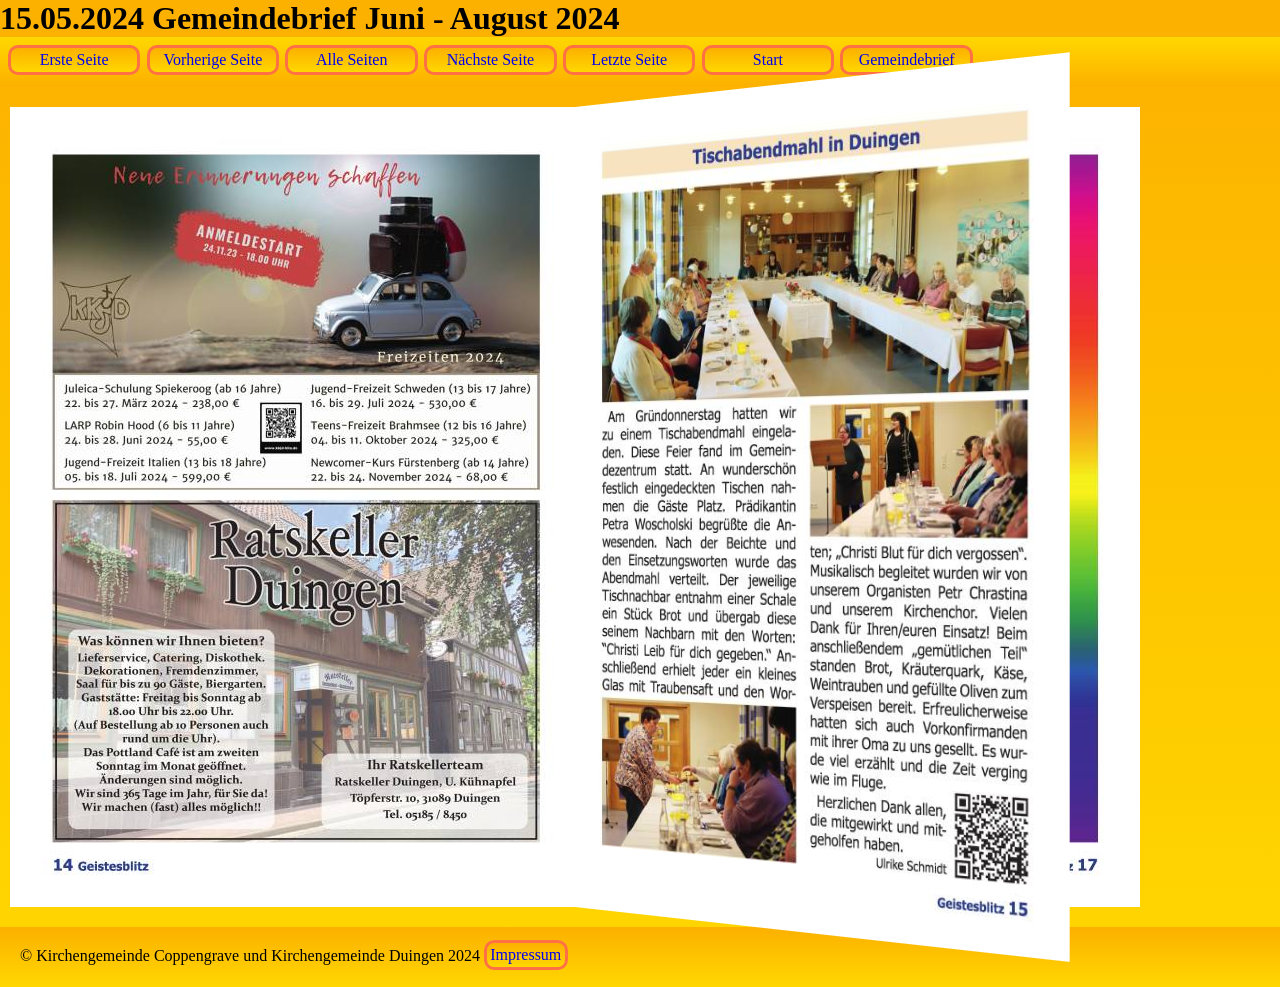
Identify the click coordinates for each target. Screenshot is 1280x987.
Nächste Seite (491, 59)
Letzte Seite (629, 59)
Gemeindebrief (907, 59)
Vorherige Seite (213, 59)
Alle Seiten (352, 59)
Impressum (525, 955)
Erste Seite (74, 59)
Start (768, 59)
